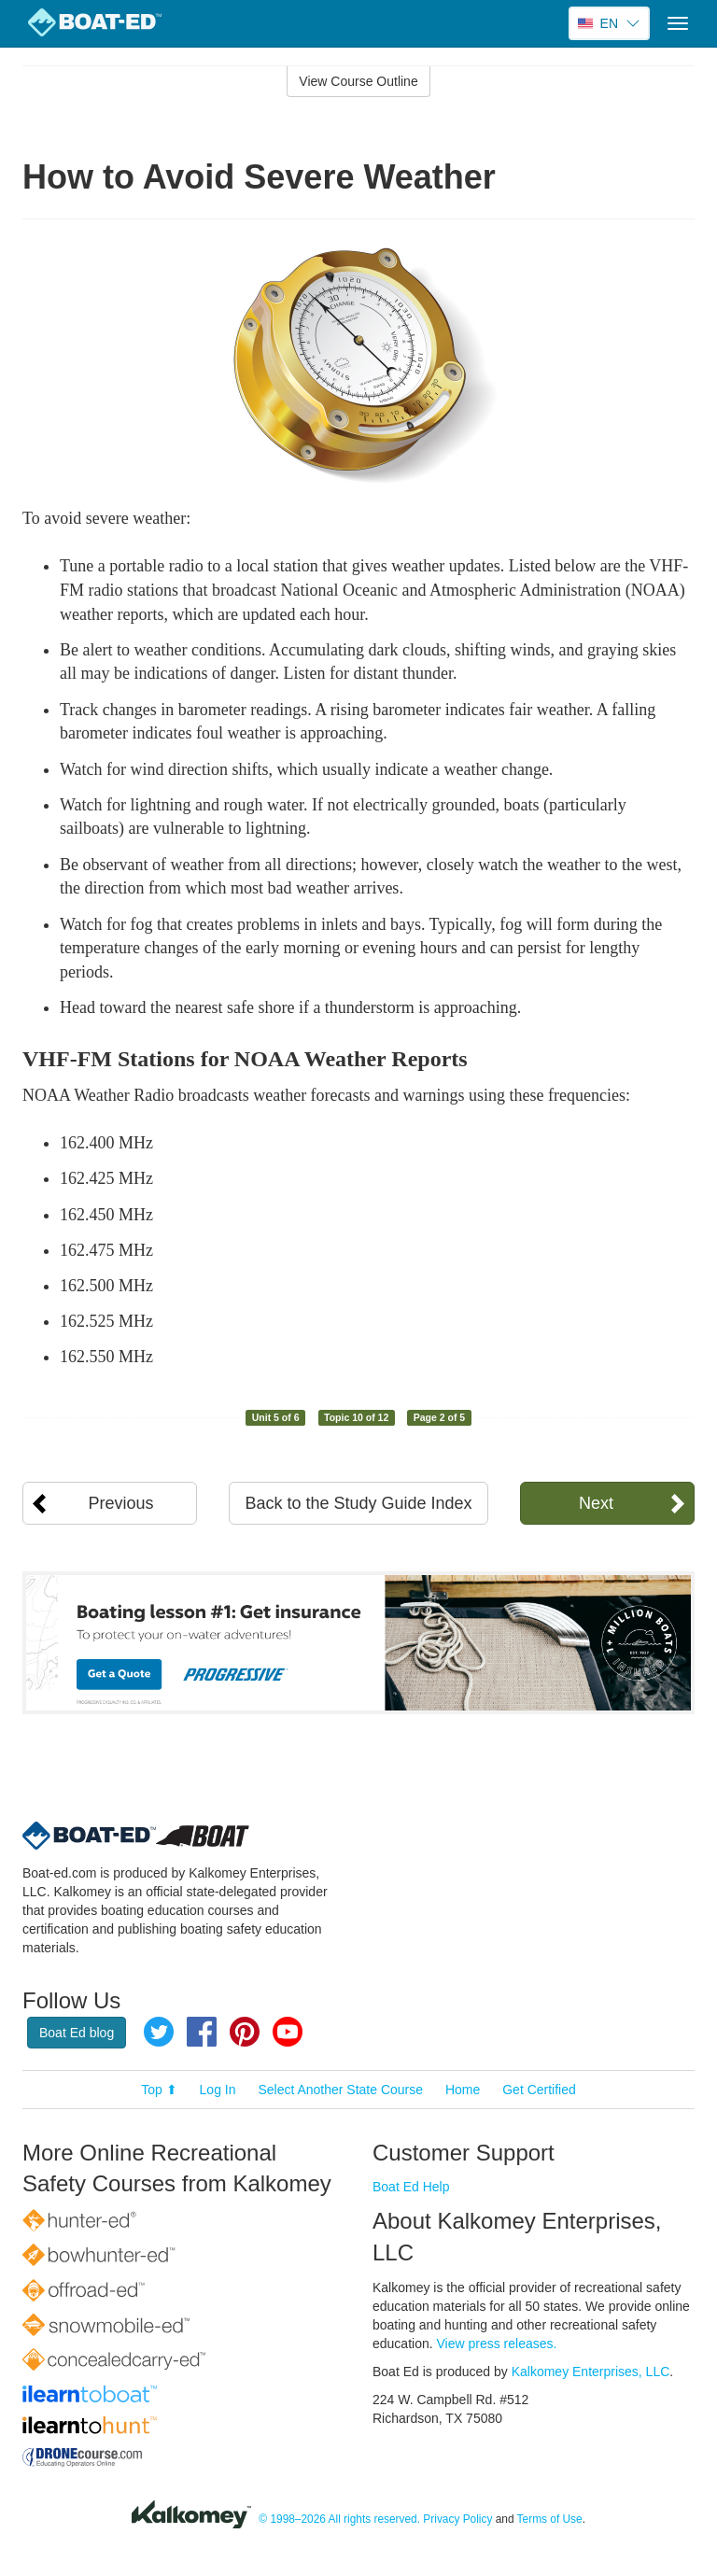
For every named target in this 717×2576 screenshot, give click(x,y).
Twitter (159, 2032)
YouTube (287, 2032)
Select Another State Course (340, 2089)
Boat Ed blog (76, 2032)
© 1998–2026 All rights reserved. (339, 2519)
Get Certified (539, 2089)
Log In (218, 2089)
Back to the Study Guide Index (358, 1503)
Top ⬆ (158, 2089)
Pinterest (245, 2032)
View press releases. (497, 2343)
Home (462, 2089)
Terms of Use (550, 2519)
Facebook (202, 2032)
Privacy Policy (457, 2519)
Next (596, 1503)
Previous (121, 1503)
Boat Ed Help (411, 2186)
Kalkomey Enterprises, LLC (591, 2371)
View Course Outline (358, 81)
